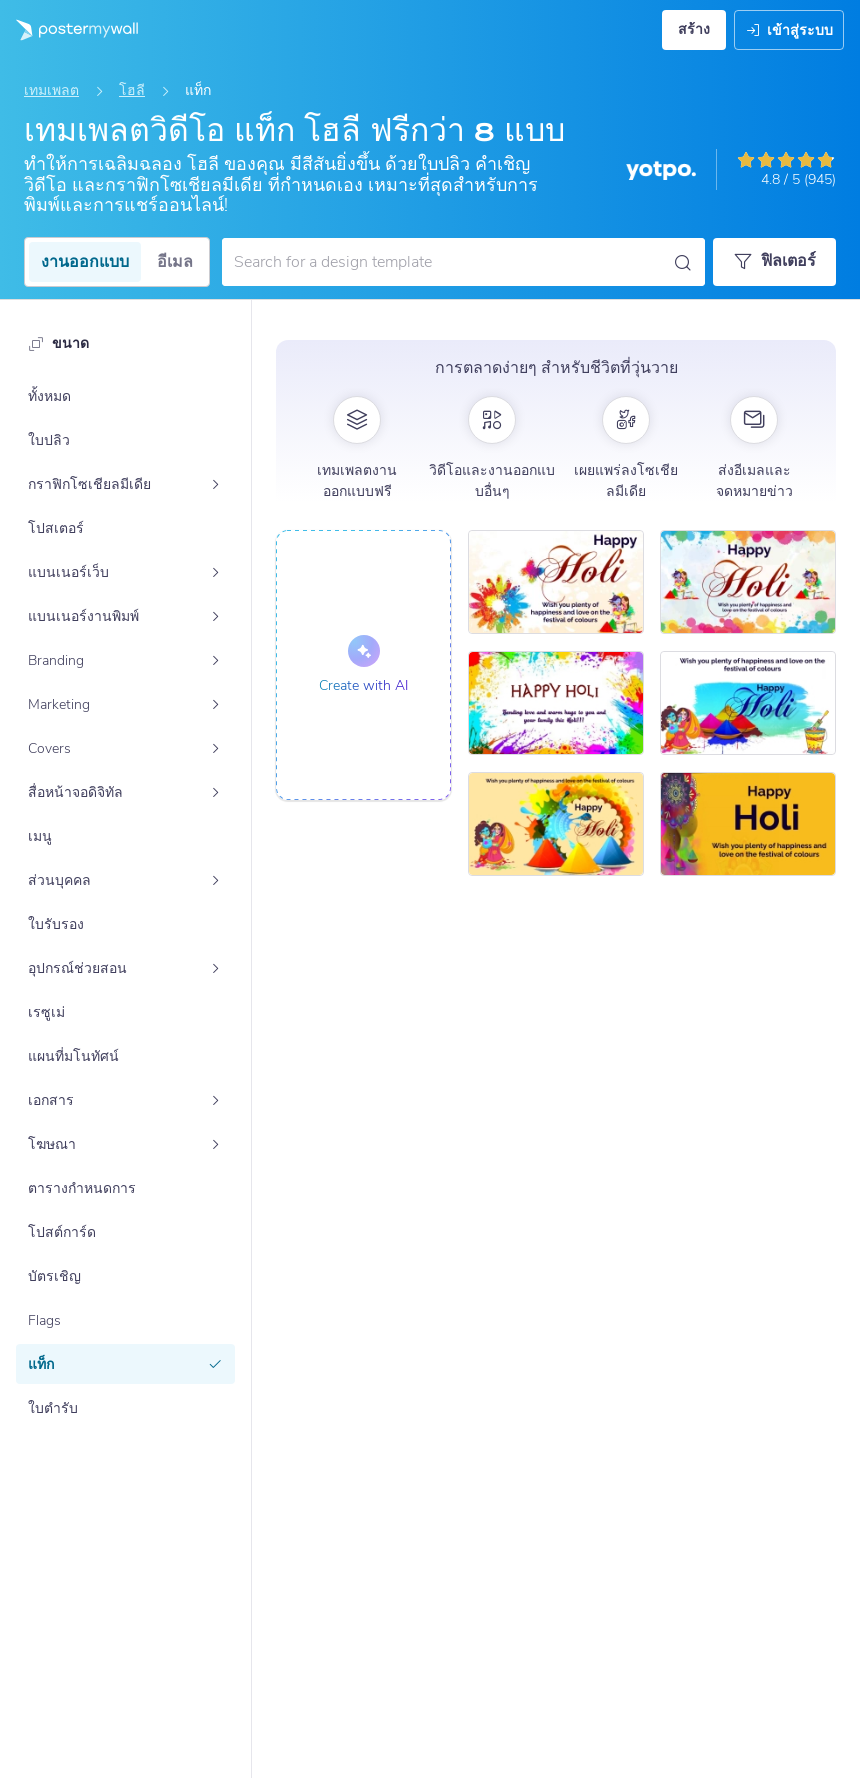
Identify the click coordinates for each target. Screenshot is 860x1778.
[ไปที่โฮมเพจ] (69, 30)
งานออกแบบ (85, 262)
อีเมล (175, 262)
